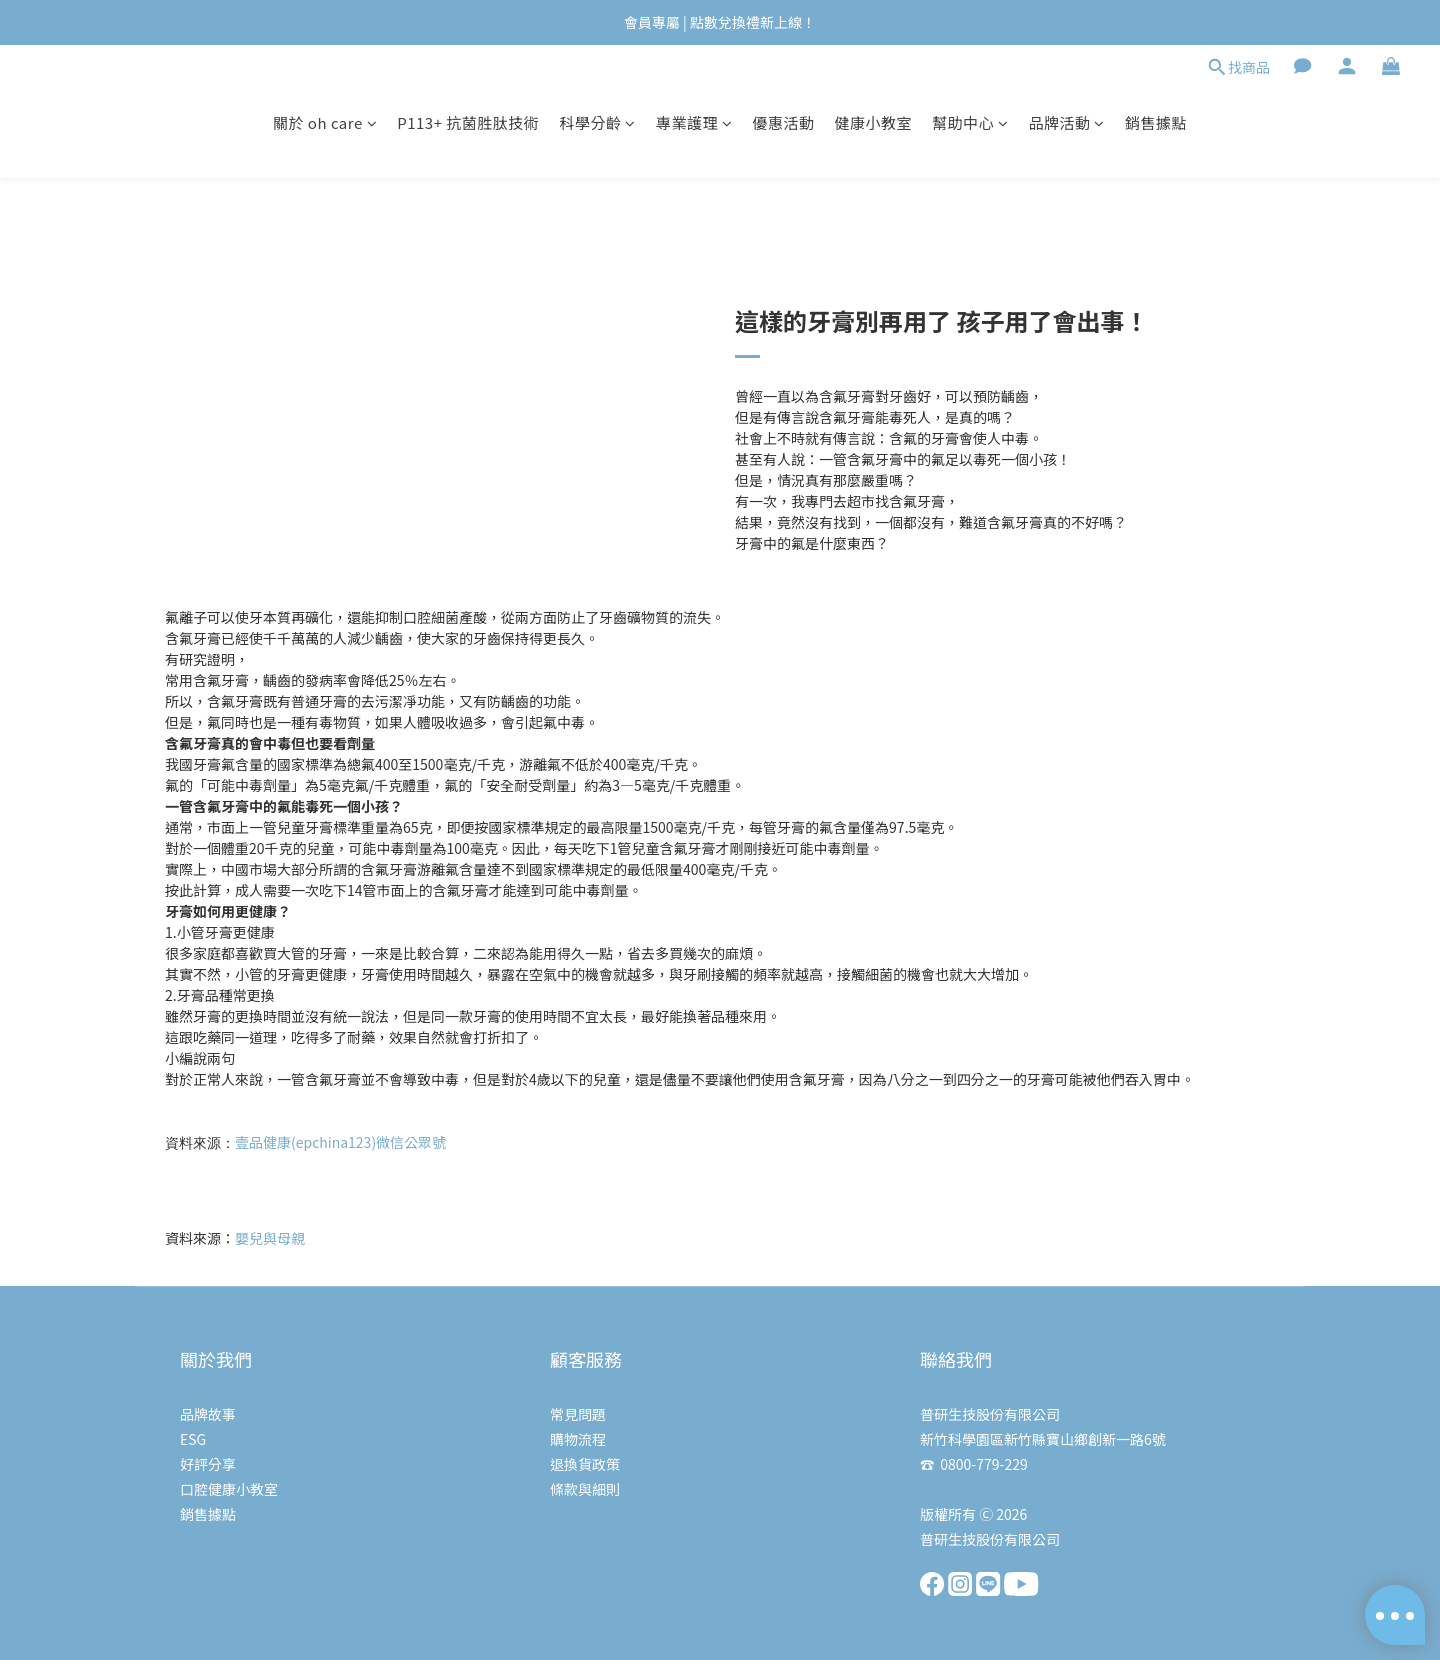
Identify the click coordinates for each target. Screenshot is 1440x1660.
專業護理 (694, 122)
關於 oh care (325, 122)
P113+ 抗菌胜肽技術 (468, 122)
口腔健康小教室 (229, 1489)
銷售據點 (1156, 122)
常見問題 (578, 1414)
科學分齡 (597, 122)
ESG (193, 1439)
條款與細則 (585, 1489)
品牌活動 (1066, 122)
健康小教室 (873, 122)
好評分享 (208, 1464)
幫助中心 (970, 122)
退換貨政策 (585, 1464)
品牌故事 (208, 1414)
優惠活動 (783, 122)
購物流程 (578, 1439)
